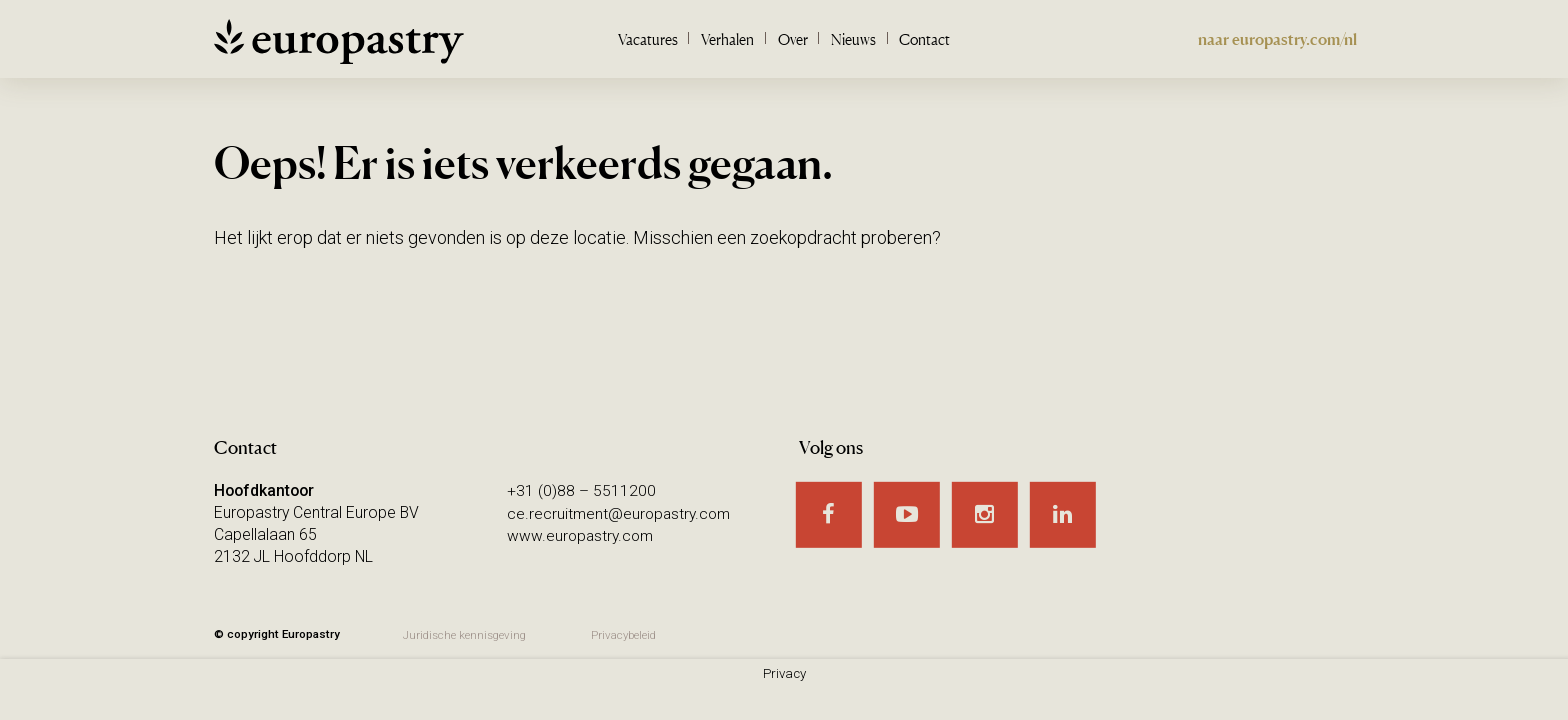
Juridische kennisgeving (465, 635)
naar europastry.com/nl (1277, 39)
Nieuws (853, 39)
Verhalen (727, 39)
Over (793, 39)
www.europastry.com (582, 534)
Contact (924, 39)
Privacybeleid (626, 635)
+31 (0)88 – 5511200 (581, 490)
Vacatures (648, 39)
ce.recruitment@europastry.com (621, 512)
